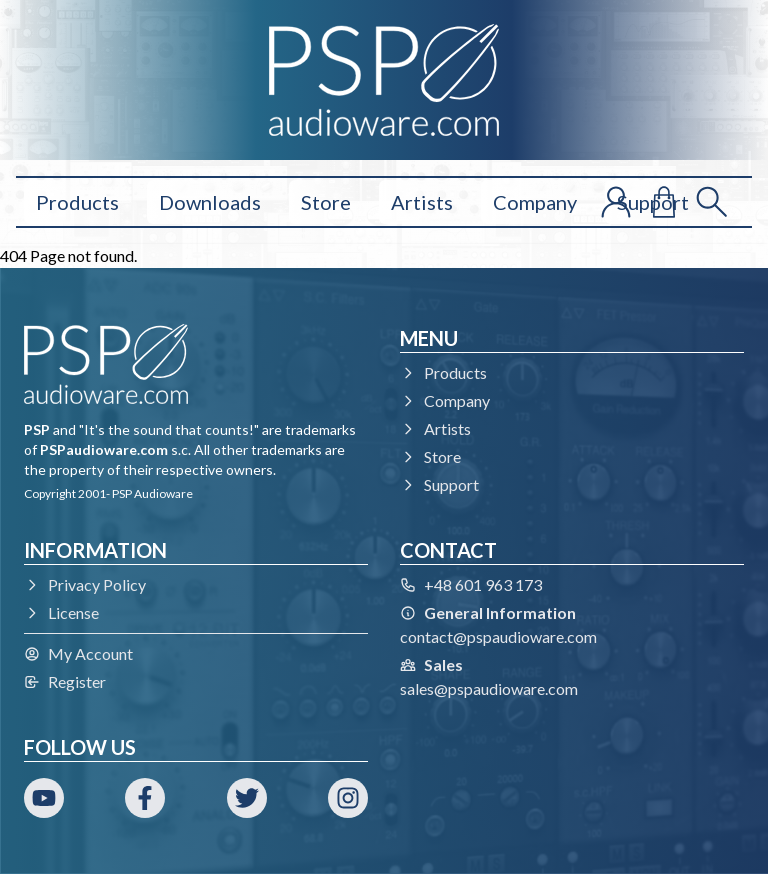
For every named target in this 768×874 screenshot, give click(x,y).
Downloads (210, 202)
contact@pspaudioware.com (498, 636)
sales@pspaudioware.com (489, 688)
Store (326, 202)
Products (77, 202)
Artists (422, 202)
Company (535, 202)
